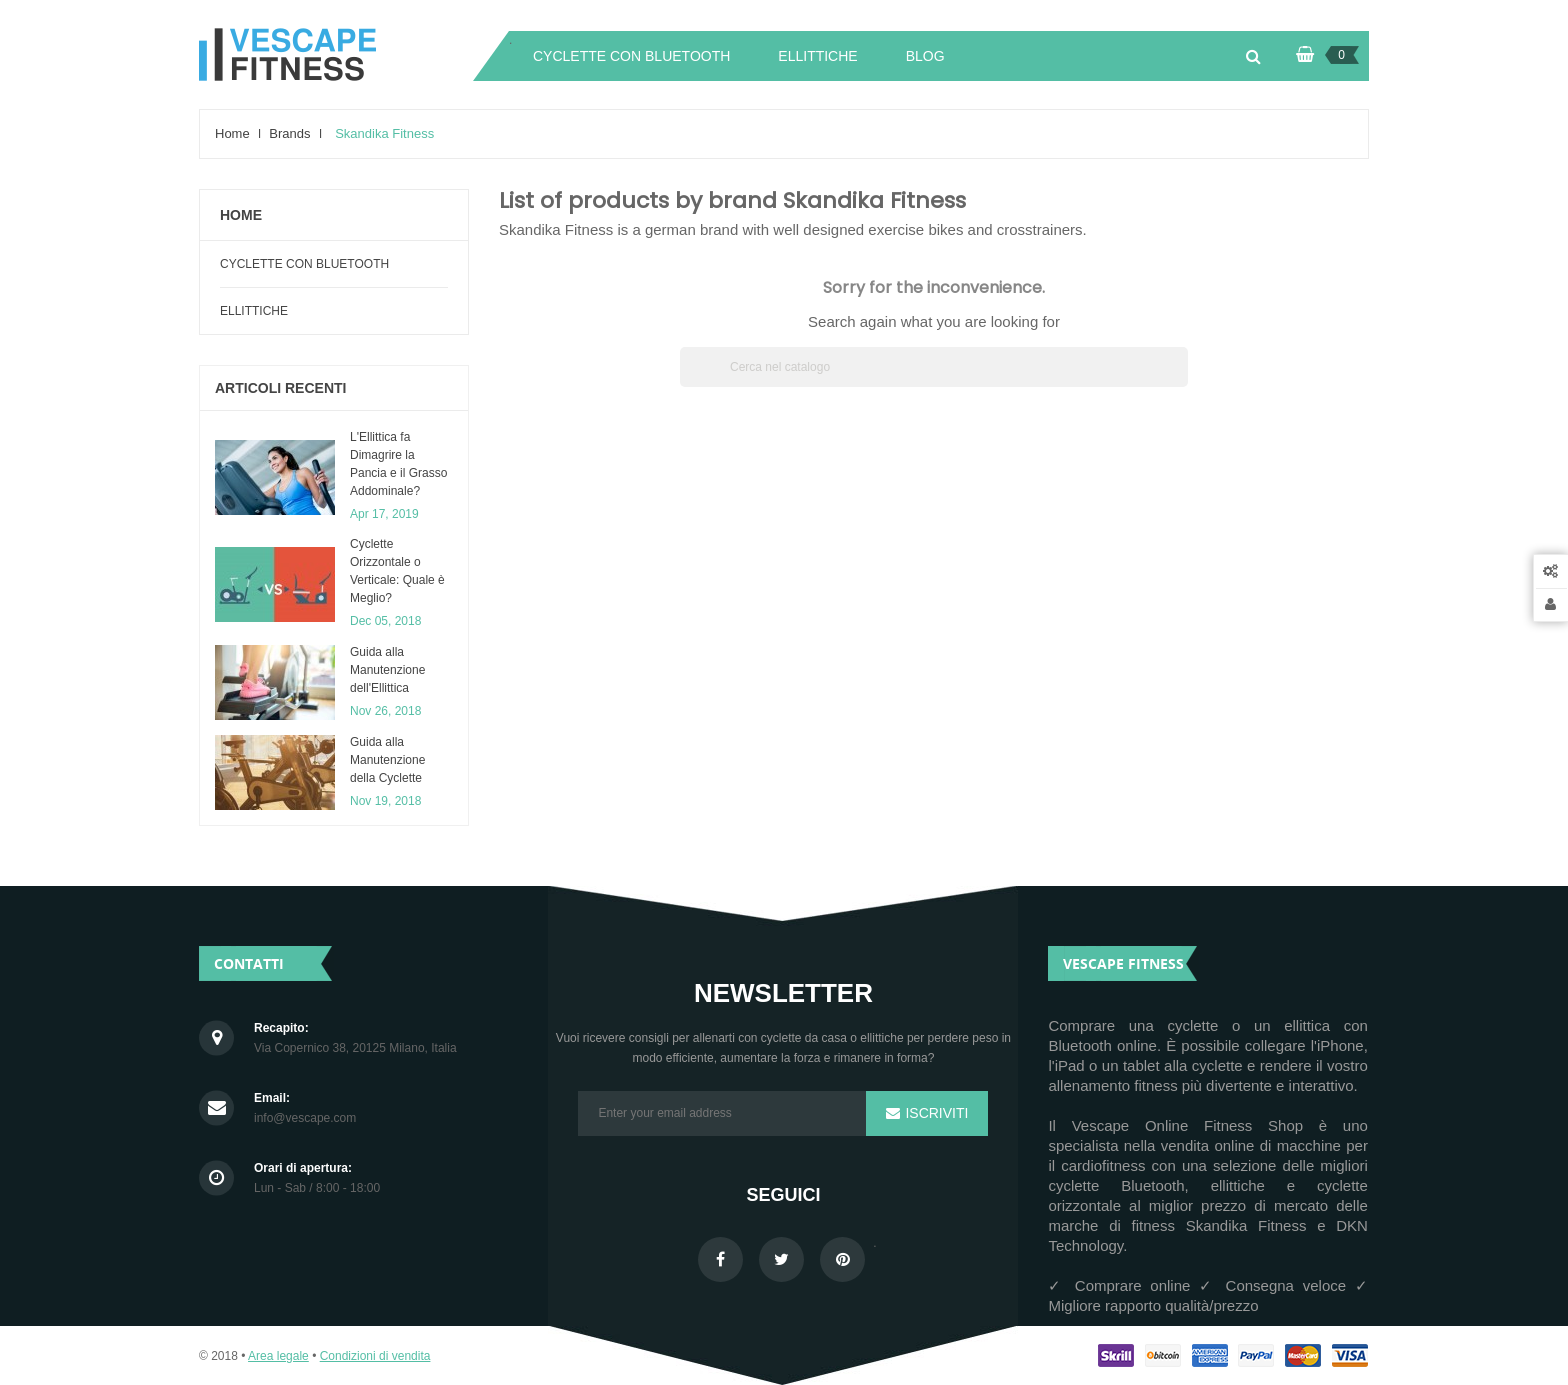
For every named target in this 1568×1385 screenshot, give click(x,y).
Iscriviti (935, 1113)
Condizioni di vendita (375, 1356)
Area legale (278, 1356)
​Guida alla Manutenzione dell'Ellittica (387, 670)
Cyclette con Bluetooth (304, 264)
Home (241, 215)
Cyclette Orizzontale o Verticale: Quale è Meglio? (397, 571)
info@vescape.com (305, 1118)
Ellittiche (254, 311)
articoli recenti (280, 388)
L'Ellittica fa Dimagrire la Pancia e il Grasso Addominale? (398, 464)
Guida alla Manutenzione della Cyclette (387, 760)
